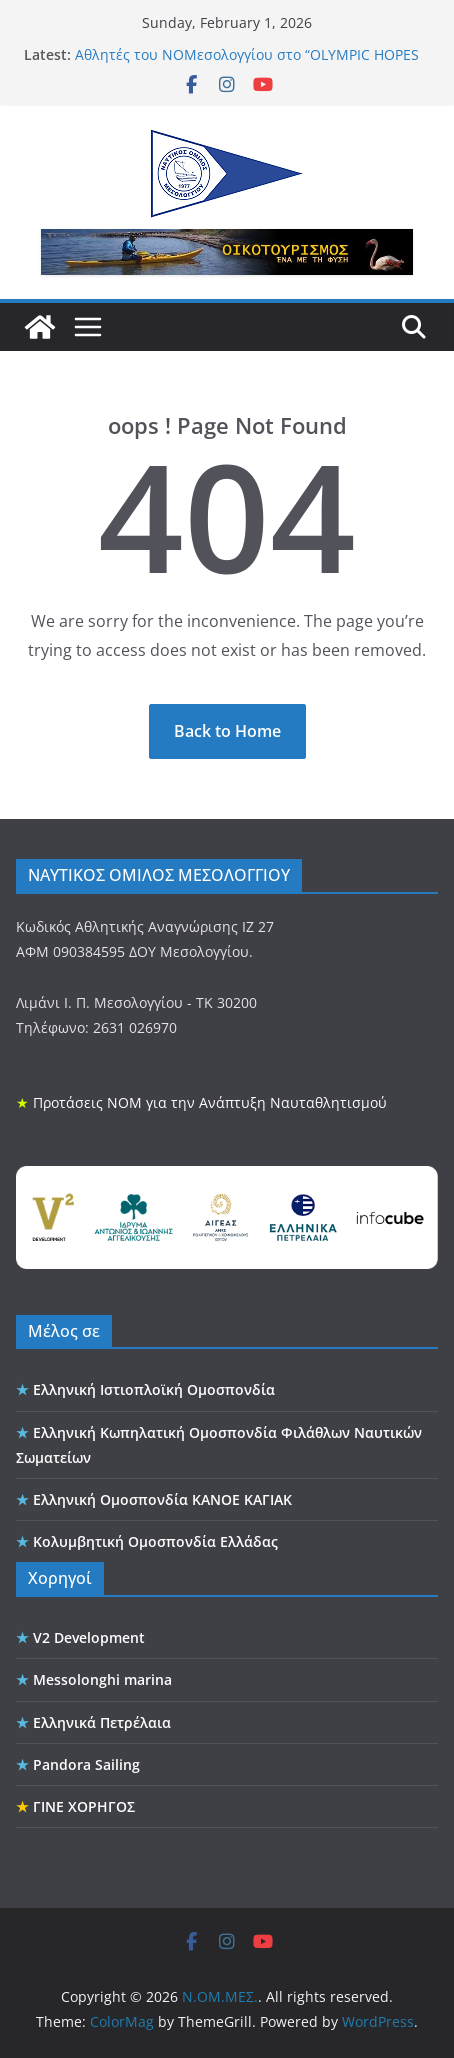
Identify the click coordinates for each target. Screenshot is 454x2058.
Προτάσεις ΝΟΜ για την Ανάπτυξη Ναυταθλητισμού (210, 1102)
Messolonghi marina (102, 1679)
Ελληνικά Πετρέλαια (102, 1722)
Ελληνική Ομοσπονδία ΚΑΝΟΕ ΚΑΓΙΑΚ (162, 1499)
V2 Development (89, 1637)
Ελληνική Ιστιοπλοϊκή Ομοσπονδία (154, 1389)
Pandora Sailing (86, 1764)
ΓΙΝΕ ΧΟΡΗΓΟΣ (84, 1806)
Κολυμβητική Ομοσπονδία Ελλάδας (155, 1541)
